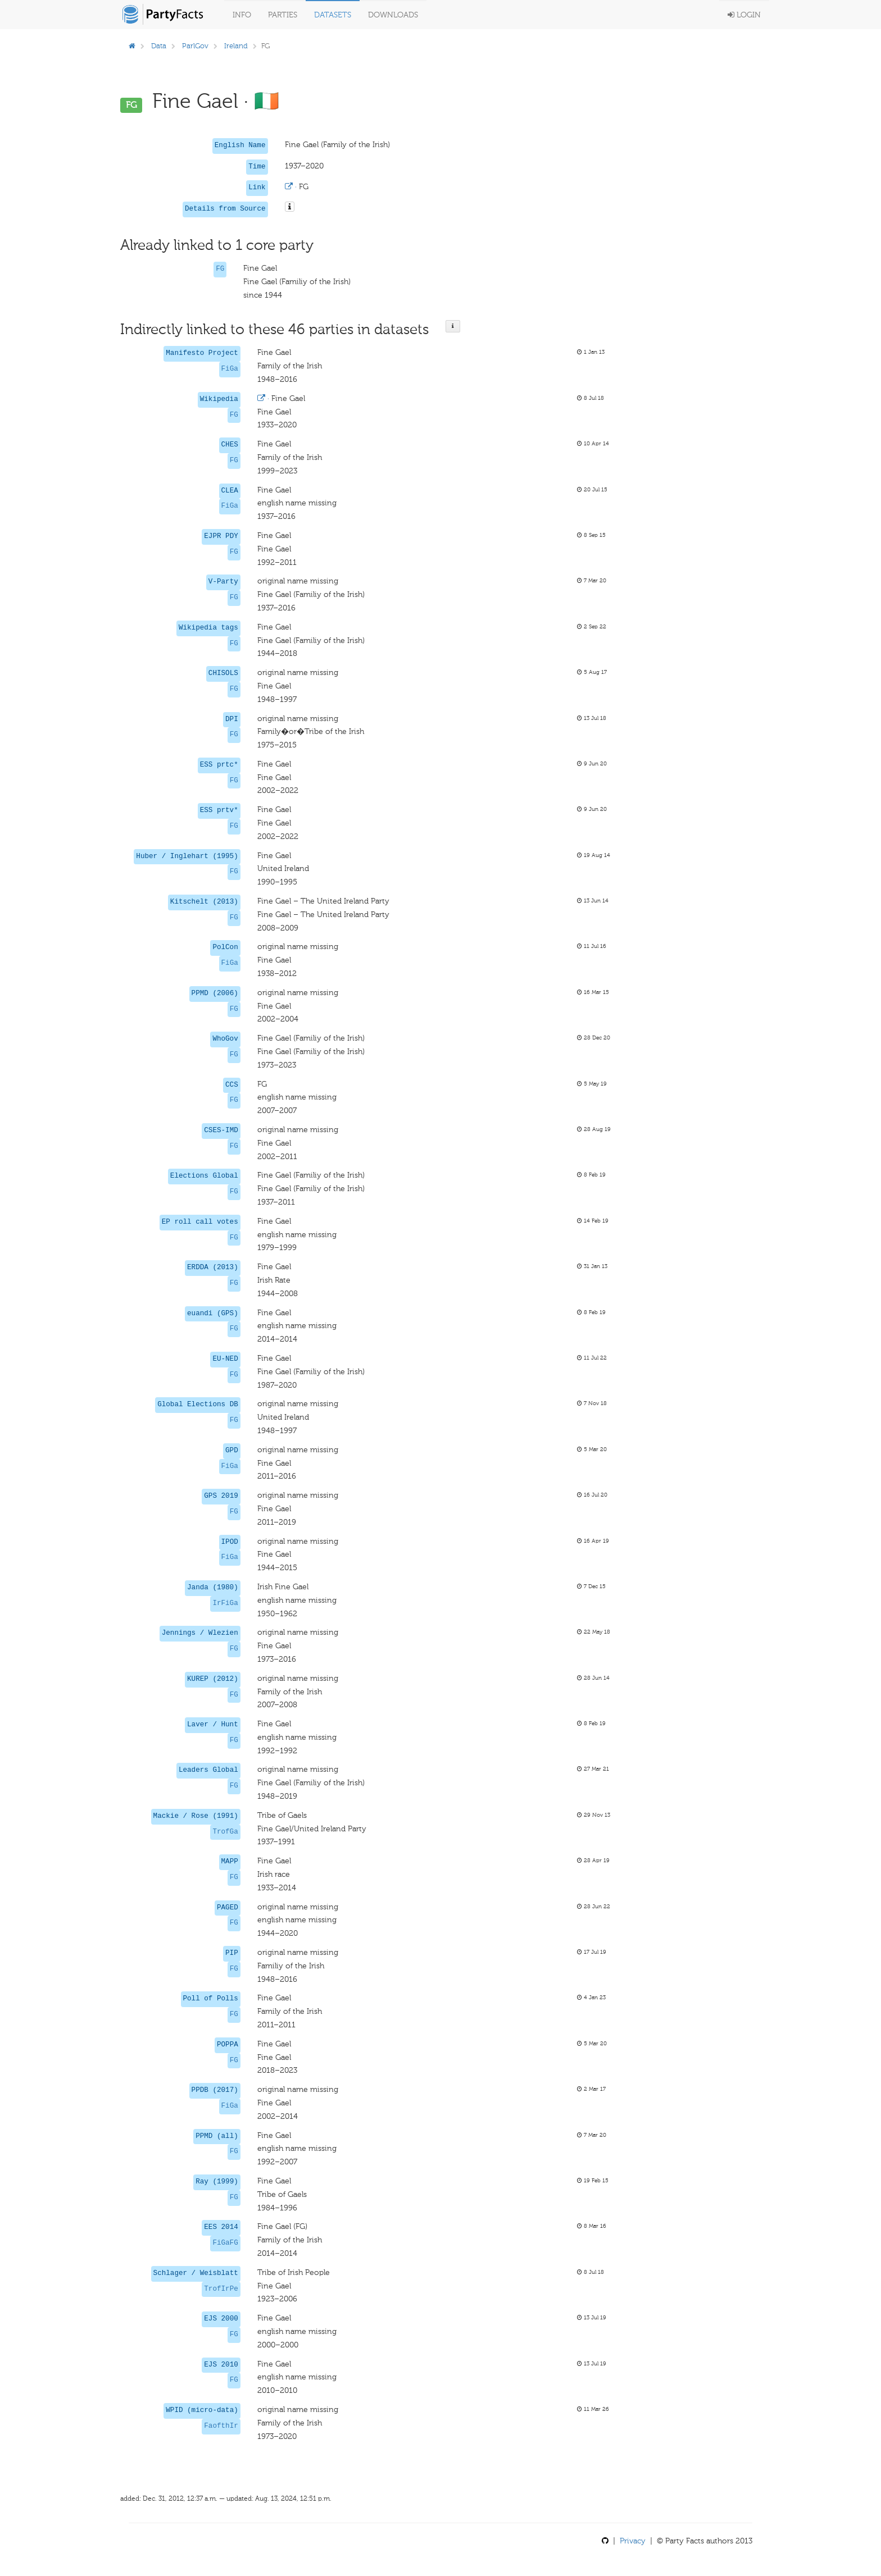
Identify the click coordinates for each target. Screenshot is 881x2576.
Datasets (332, 15)
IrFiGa (225, 1603)
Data (158, 46)
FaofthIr (221, 2426)
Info (242, 15)
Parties (282, 15)
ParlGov (195, 46)
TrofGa (225, 1832)
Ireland (236, 46)
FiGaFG (225, 2243)
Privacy (633, 2541)
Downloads (393, 15)
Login (744, 15)
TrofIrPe (221, 2289)
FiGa (229, 369)
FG (220, 269)
